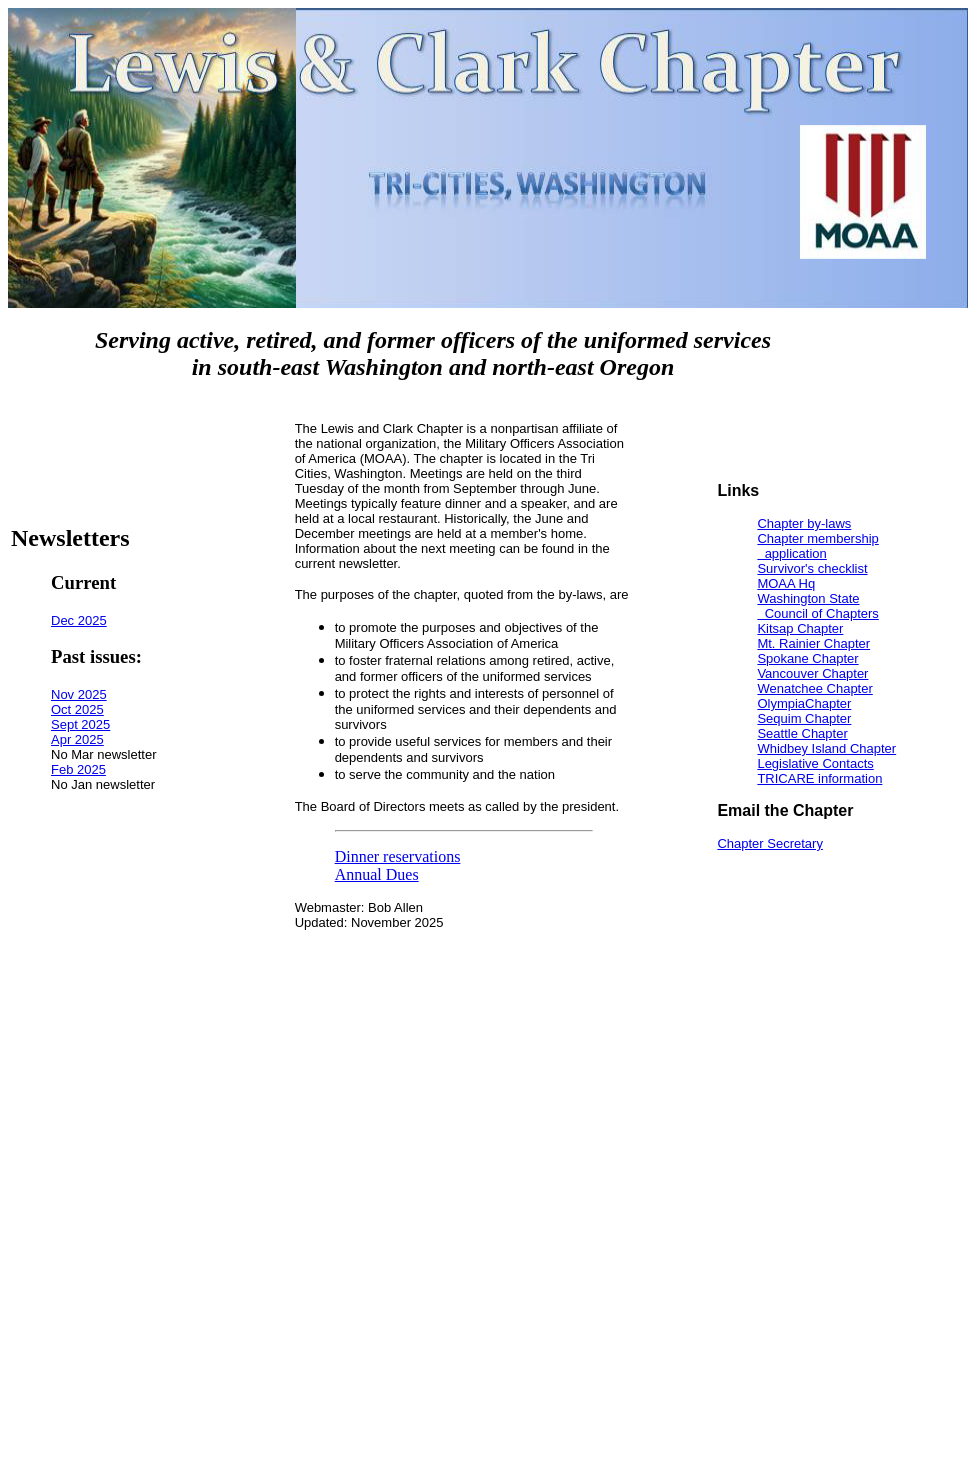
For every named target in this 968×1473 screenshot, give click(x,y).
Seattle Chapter (802, 733)
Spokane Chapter (807, 658)
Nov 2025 (79, 694)
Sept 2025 (80, 724)
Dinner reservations (398, 856)
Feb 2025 (78, 769)
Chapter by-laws (804, 523)
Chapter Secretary (770, 843)
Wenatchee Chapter (814, 688)
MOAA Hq (786, 583)
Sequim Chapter (804, 718)
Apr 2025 (77, 739)
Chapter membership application (817, 546)
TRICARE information (819, 778)
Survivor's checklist (812, 568)
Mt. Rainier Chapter (813, 643)
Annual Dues (377, 874)
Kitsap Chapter (800, 628)
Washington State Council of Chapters (817, 606)
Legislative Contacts (815, 763)
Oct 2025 (77, 709)
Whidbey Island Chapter (826, 748)
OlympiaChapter (804, 703)
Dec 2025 (79, 620)
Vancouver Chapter (812, 673)
